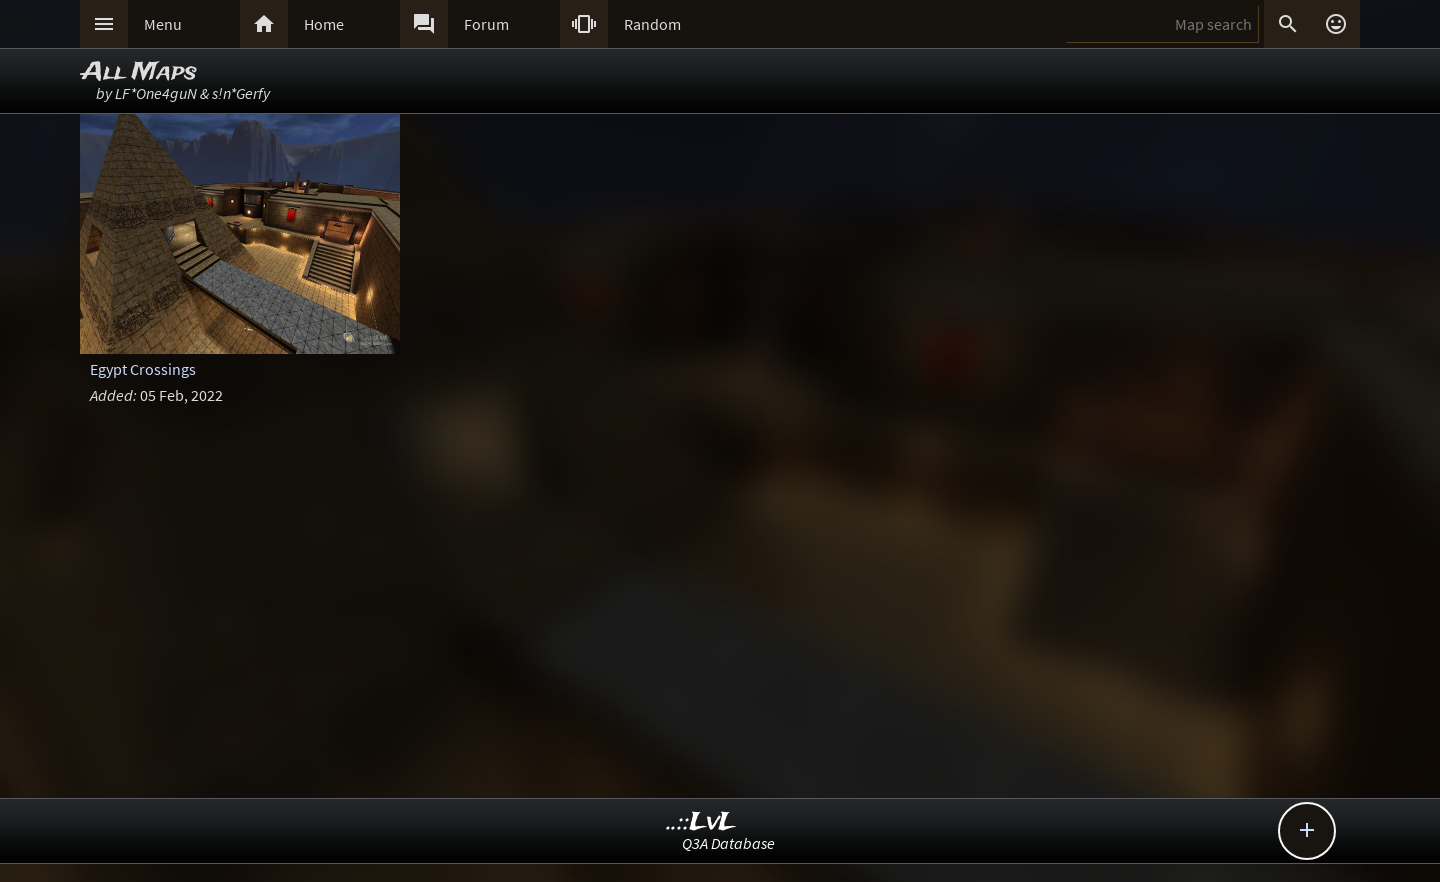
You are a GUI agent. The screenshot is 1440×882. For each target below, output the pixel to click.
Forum (486, 24)
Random (652, 24)
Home (324, 24)
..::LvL (701, 822)
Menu (163, 24)
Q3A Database (728, 843)
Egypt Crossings (143, 369)
